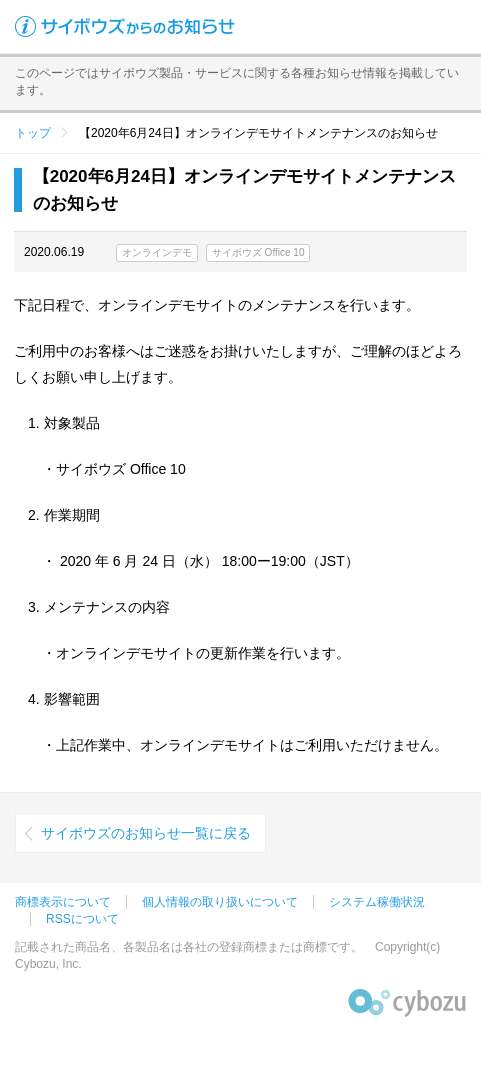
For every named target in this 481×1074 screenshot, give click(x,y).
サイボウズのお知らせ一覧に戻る (146, 833)
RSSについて (82, 919)
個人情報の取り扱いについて (220, 902)
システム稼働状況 (377, 902)
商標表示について (63, 902)
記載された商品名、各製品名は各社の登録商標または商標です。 (189, 947)
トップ (33, 133)
